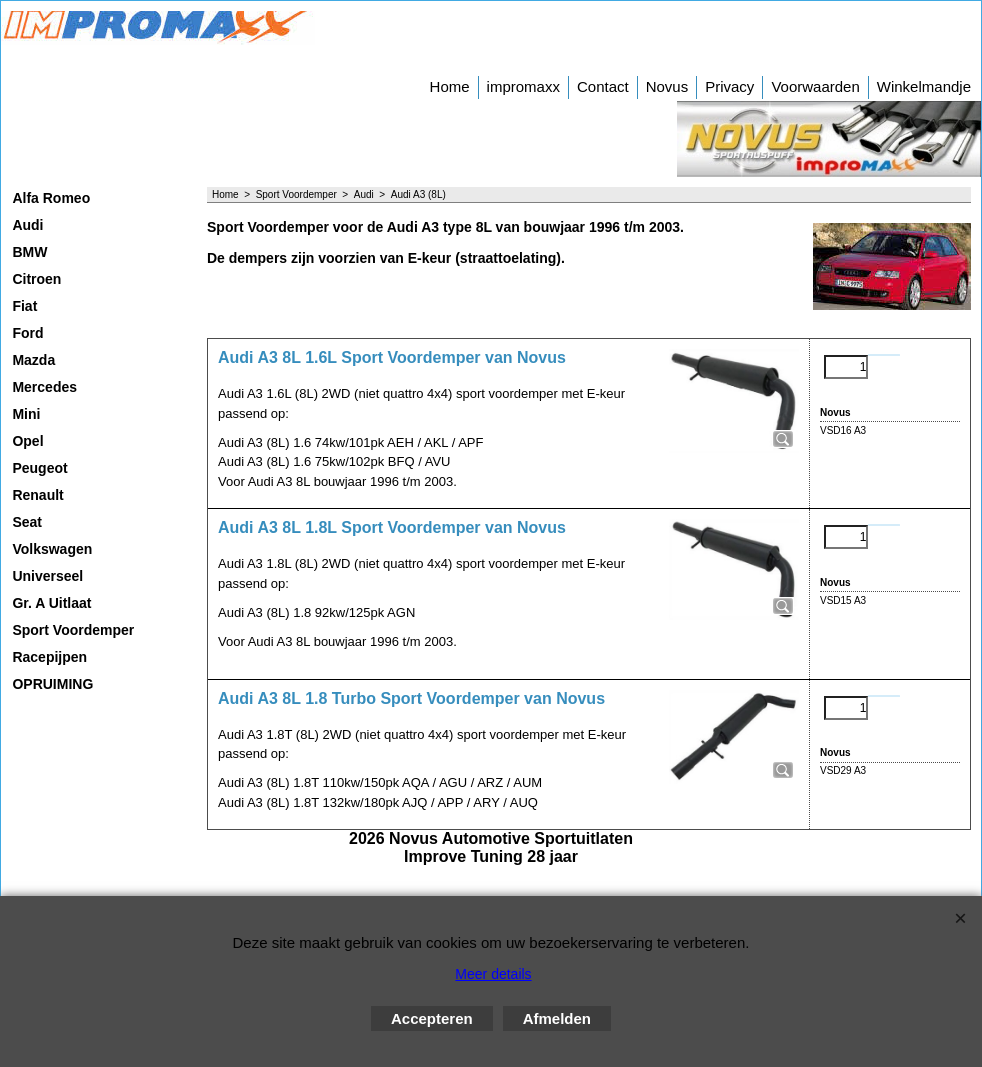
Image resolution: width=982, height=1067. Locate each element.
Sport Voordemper (73, 630)
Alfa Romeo (51, 198)
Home (450, 86)
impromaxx (523, 86)
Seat (27, 522)
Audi (27, 225)
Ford (27, 333)
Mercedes (44, 387)
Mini (26, 414)
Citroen (36, 279)
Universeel (47, 576)
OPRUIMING (52, 684)
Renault (37, 495)
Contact (603, 86)
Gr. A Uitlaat (51, 603)
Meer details (493, 974)
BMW (29, 252)
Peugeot (39, 468)
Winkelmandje (924, 86)
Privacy (729, 86)
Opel (27, 441)
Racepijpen (49, 657)
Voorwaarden (815, 86)
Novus (667, 86)
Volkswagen (52, 549)
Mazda (33, 360)
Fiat (24, 306)
